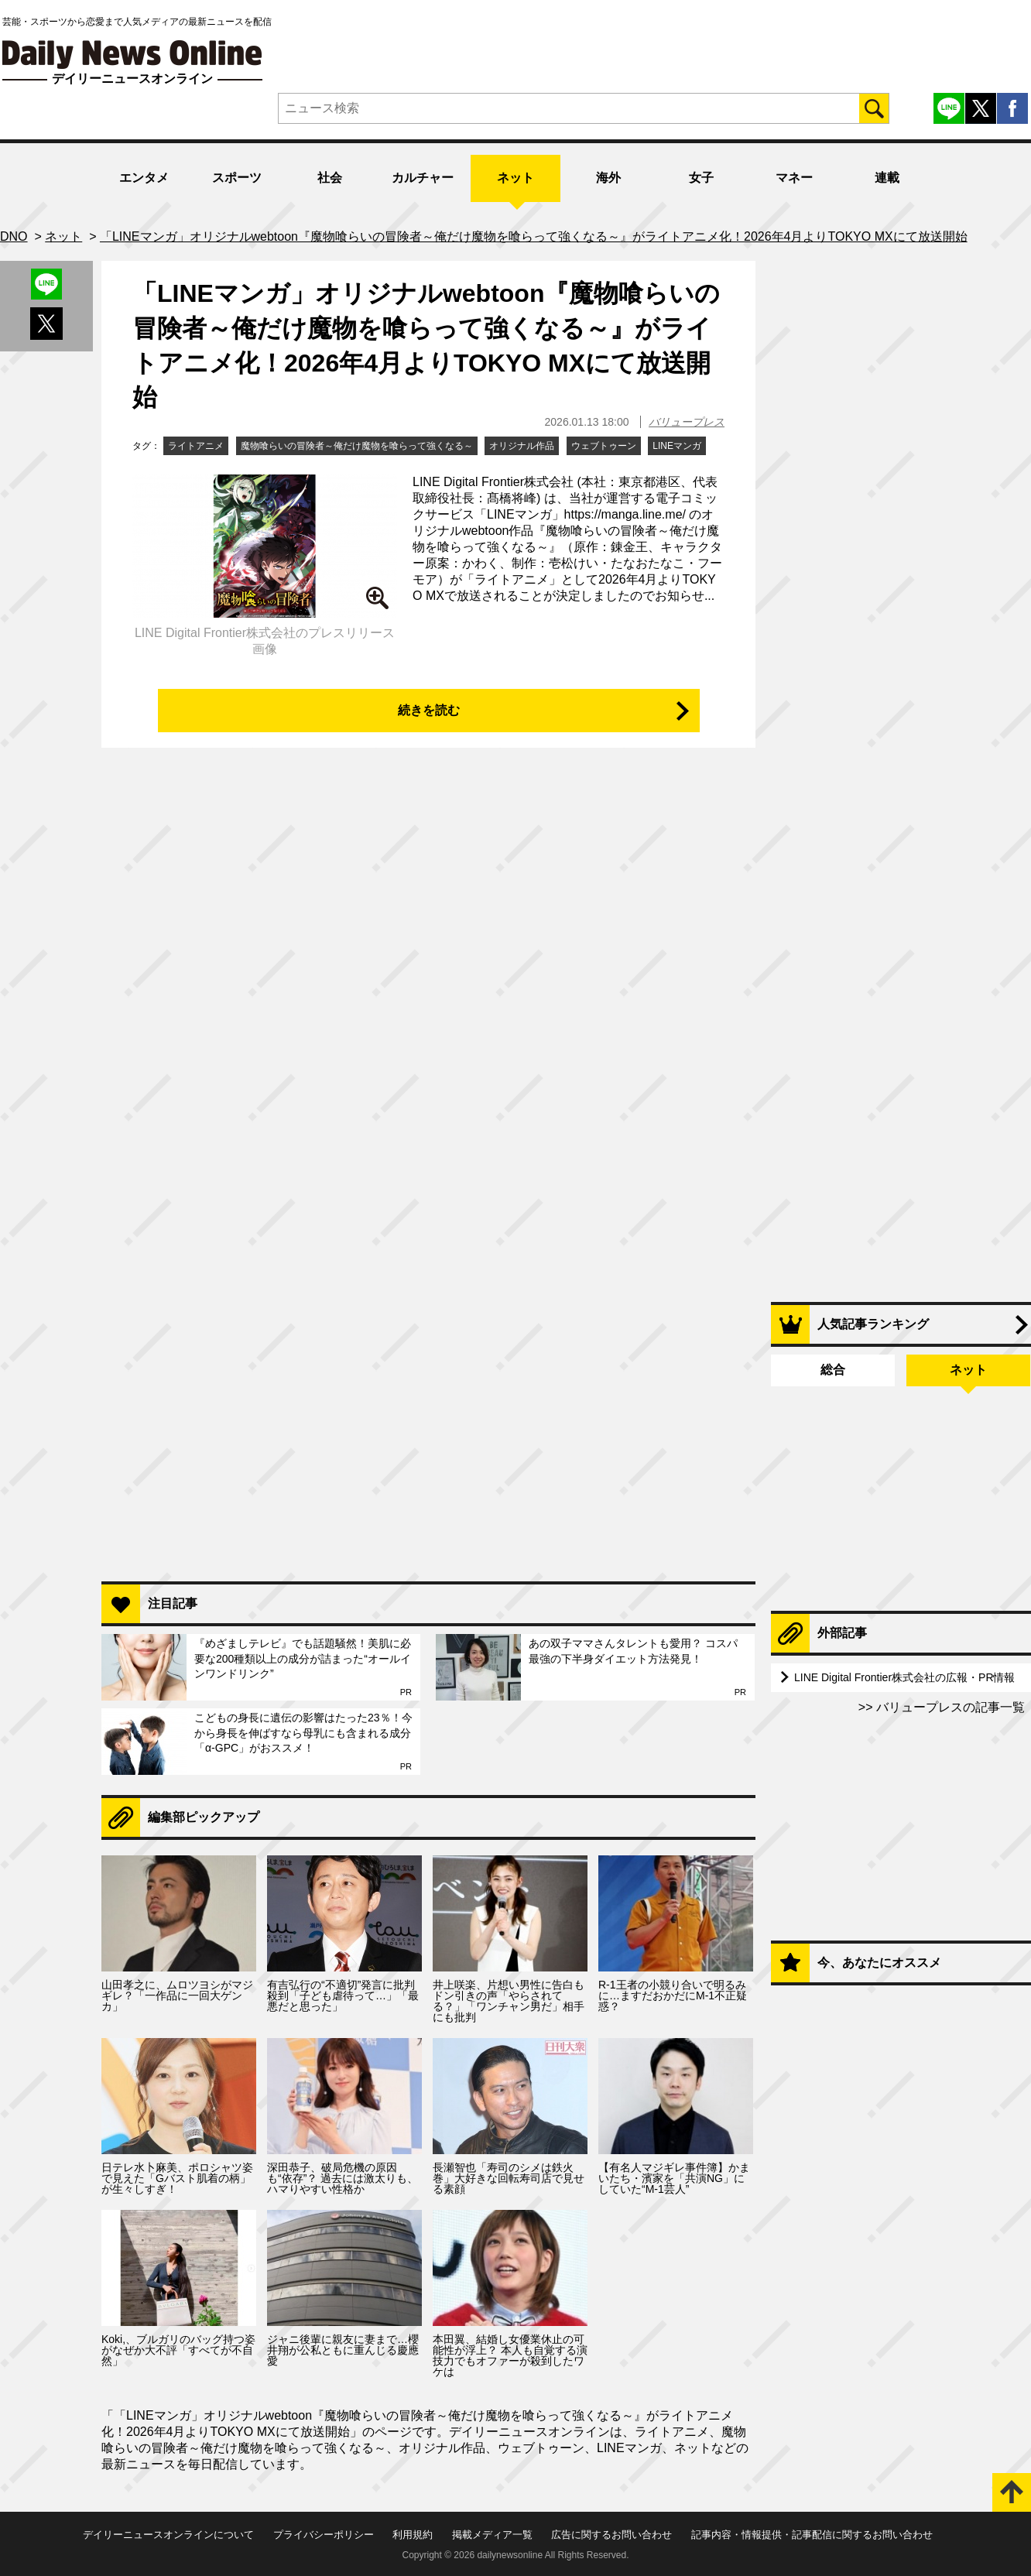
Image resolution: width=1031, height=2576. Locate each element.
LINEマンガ (677, 445)
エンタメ (144, 177)
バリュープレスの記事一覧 (949, 1707)
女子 (701, 177)
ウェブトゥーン (603, 445)
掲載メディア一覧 (492, 2534)
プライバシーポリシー (323, 2534)
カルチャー (423, 177)
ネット (515, 177)
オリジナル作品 (521, 445)
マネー (794, 177)
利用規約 (412, 2534)
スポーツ (237, 177)
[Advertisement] (428, 1369)
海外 (608, 177)
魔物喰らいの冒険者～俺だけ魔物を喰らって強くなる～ (357, 445)
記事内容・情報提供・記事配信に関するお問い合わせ (812, 2534)
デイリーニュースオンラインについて (168, 2534)
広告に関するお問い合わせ (611, 2534)
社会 (329, 177)
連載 (887, 177)
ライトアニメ (196, 445)
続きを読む (429, 710)
